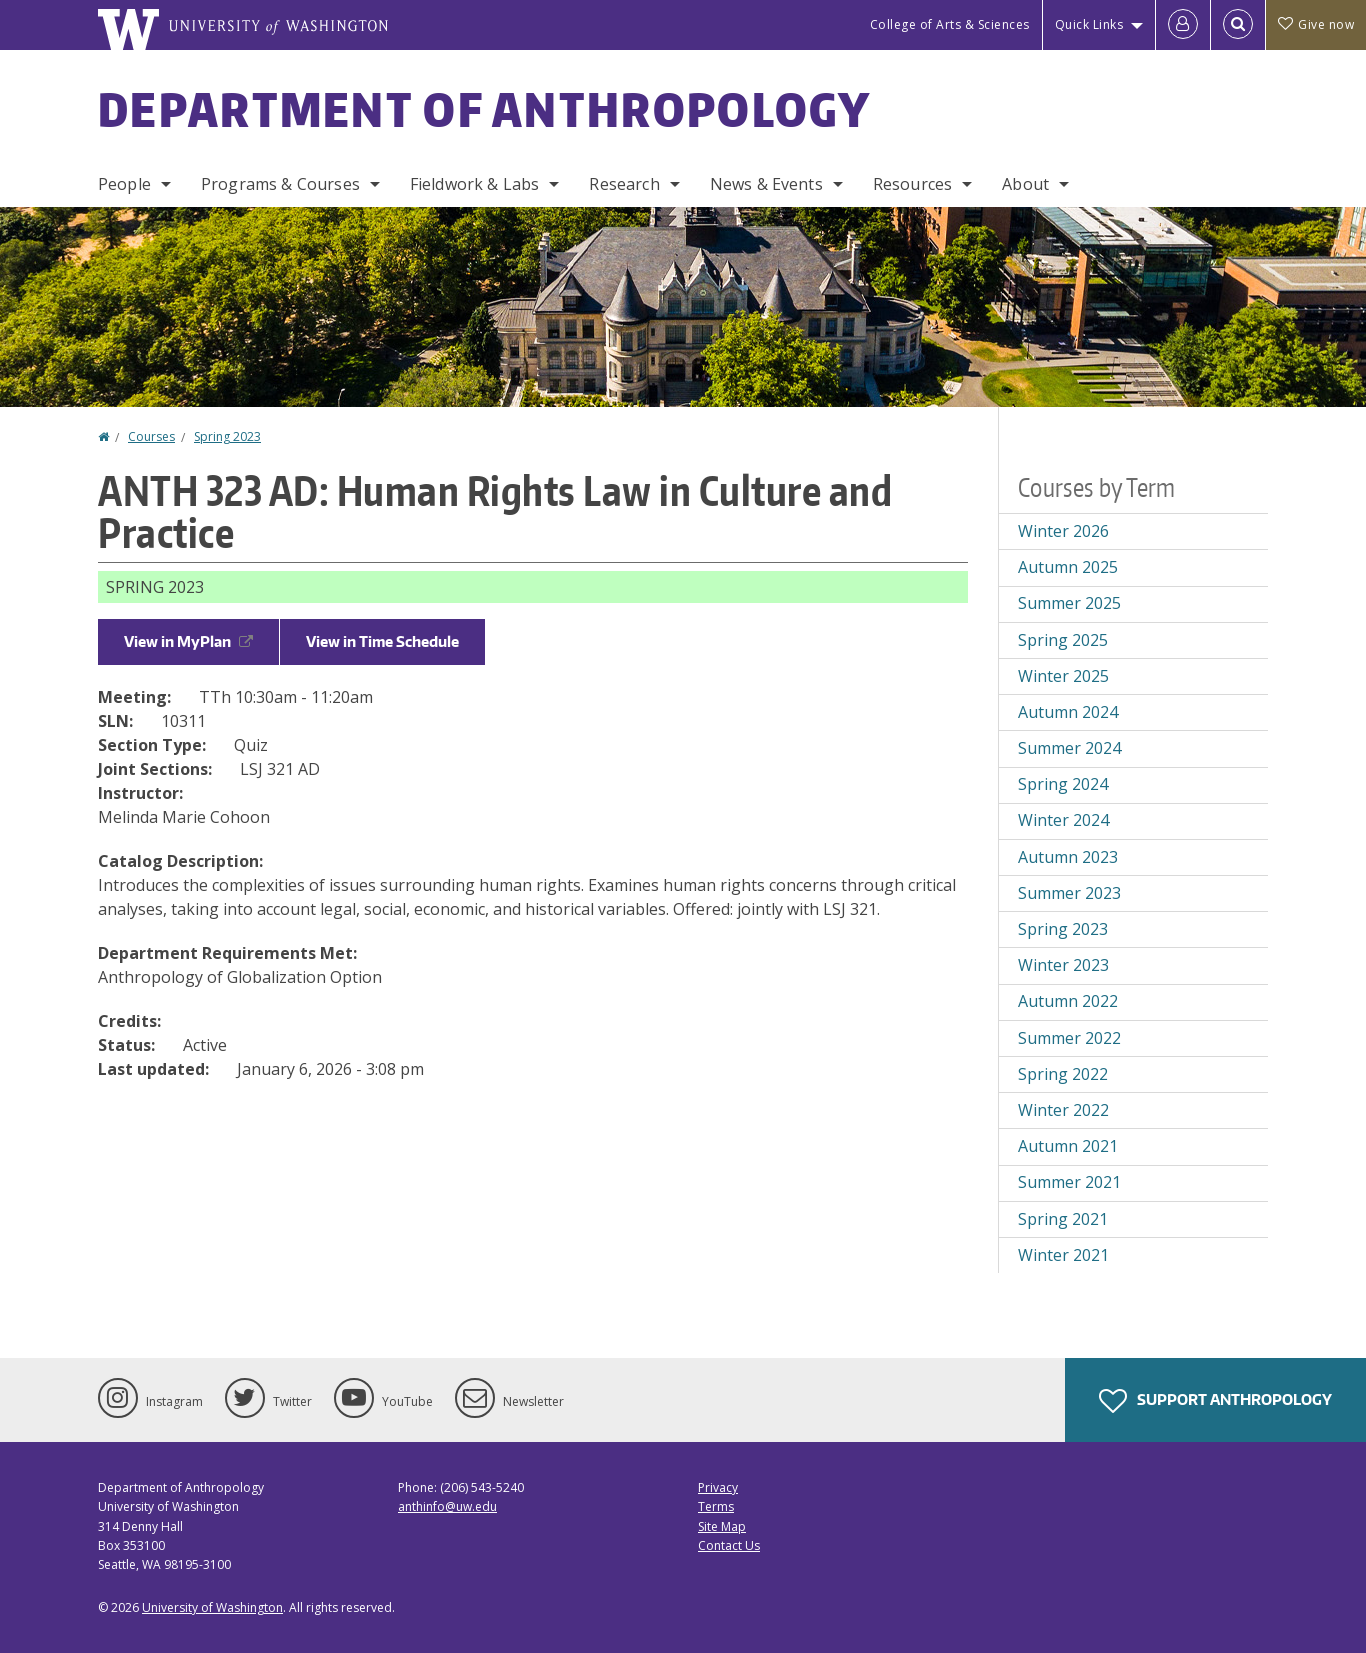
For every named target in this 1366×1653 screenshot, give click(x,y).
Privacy (718, 1487)
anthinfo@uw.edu (447, 1506)
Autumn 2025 (1068, 567)
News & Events (766, 184)
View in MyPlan (188, 641)
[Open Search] (1238, 25)
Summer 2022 (1069, 1038)
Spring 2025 (1063, 640)
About (1025, 184)
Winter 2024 (1063, 820)
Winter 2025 (1063, 676)
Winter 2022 (1063, 1110)
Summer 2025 (1069, 603)
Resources (912, 184)
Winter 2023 (1063, 965)
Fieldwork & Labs (475, 184)
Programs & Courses (280, 184)
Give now (1316, 24)
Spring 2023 (227, 436)
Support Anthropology (1215, 1401)
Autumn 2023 (1068, 857)
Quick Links (1089, 24)
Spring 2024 (1063, 784)
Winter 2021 (1063, 1255)
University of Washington (212, 1607)
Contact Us (729, 1545)
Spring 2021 (1063, 1219)
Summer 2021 (1069, 1182)
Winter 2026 (1063, 531)
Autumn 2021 (1068, 1146)
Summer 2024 (1069, 748)
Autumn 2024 (1068, 712)
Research (624, 184)
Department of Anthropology (485, 109)
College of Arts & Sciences (950, 24)
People (124, 184)
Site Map (722, 1526)
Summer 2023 (1069, 893)
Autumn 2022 (1068, 1001)
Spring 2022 (1063, 1074)
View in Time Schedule (382, 641)
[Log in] (1183, 25)
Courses (151, 436)
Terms (716, 1506)
